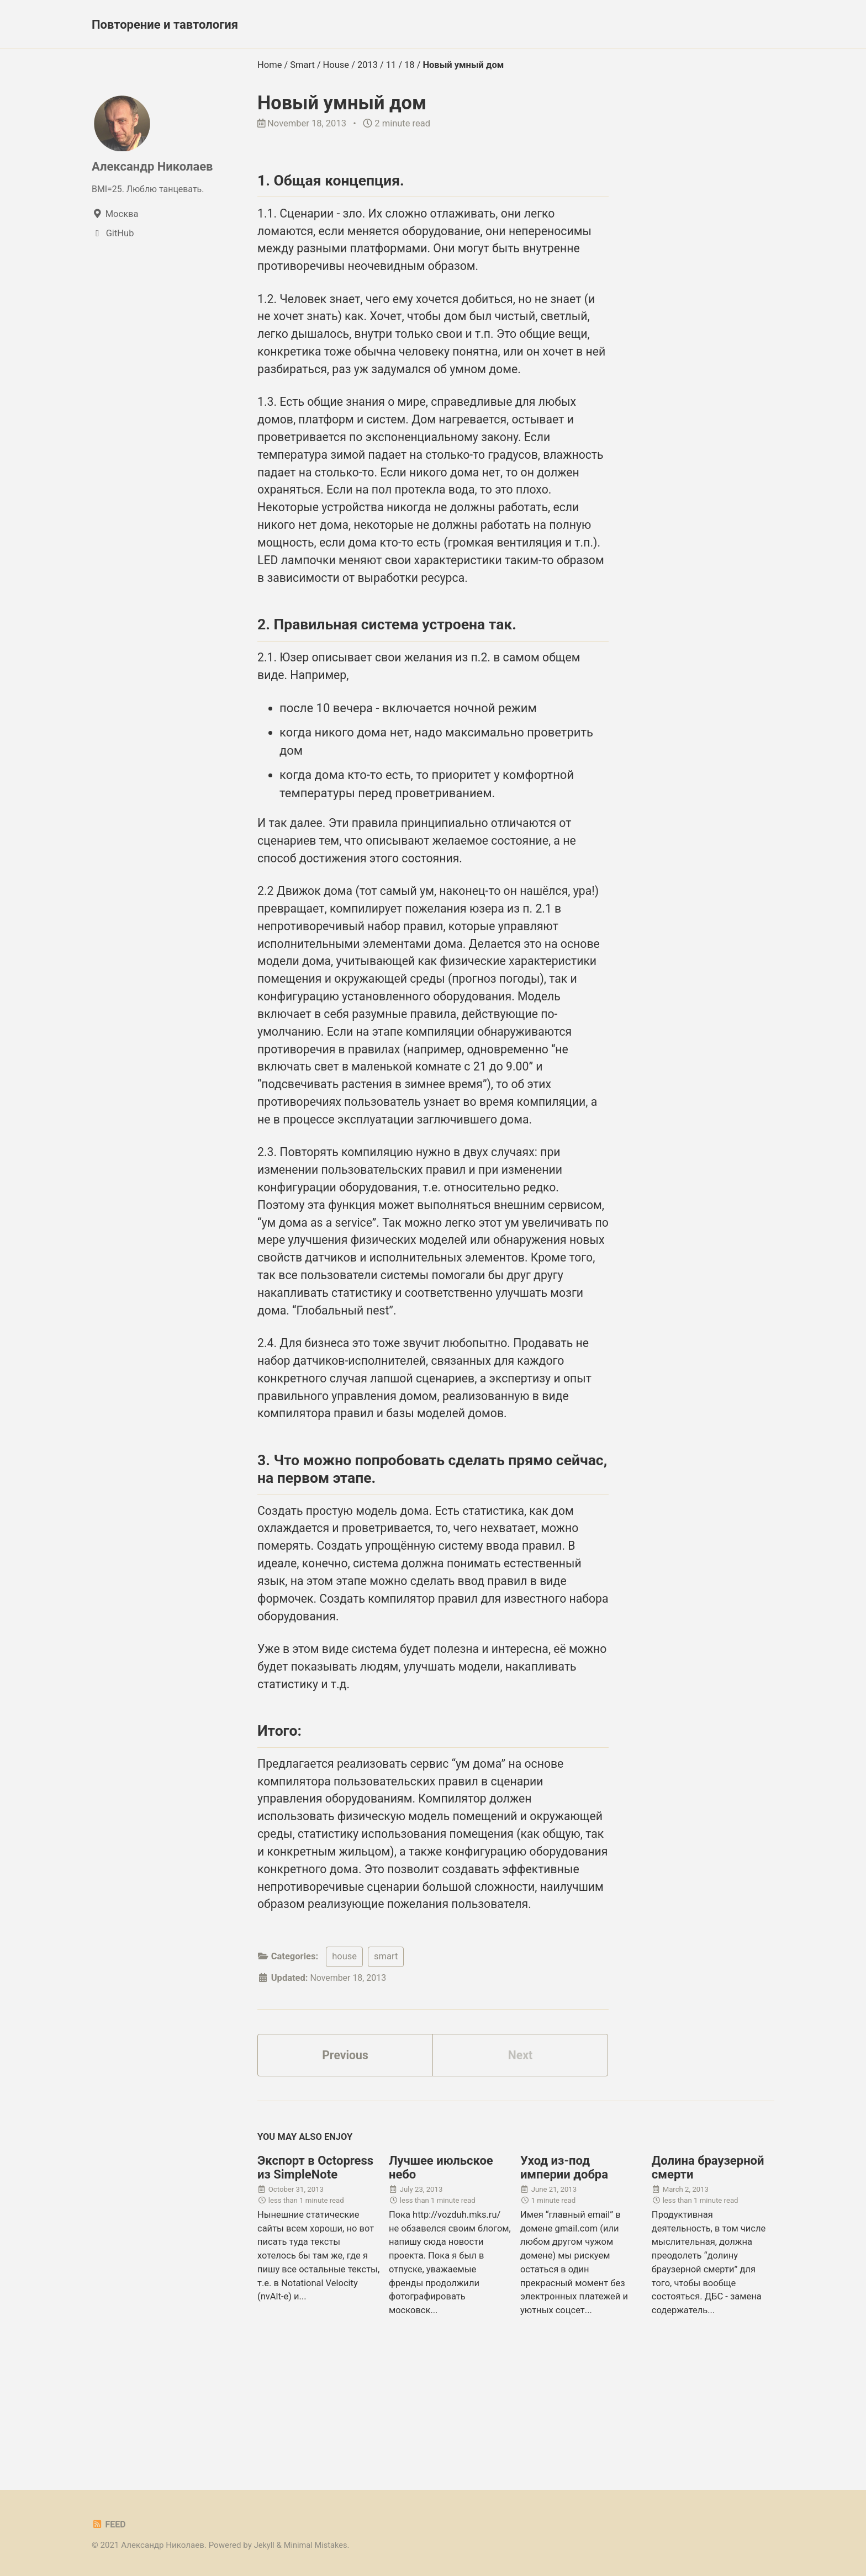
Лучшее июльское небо (441, 2267)
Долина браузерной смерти (708, 2267)
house (344, 2054)
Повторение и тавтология (165, 24)
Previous (345, 2154)
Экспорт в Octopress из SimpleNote (315, 2267)
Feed (109, 2524)
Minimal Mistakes (317, 2545)
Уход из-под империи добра (564, 2267)
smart (386, 2054)
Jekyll (265, 2545)
